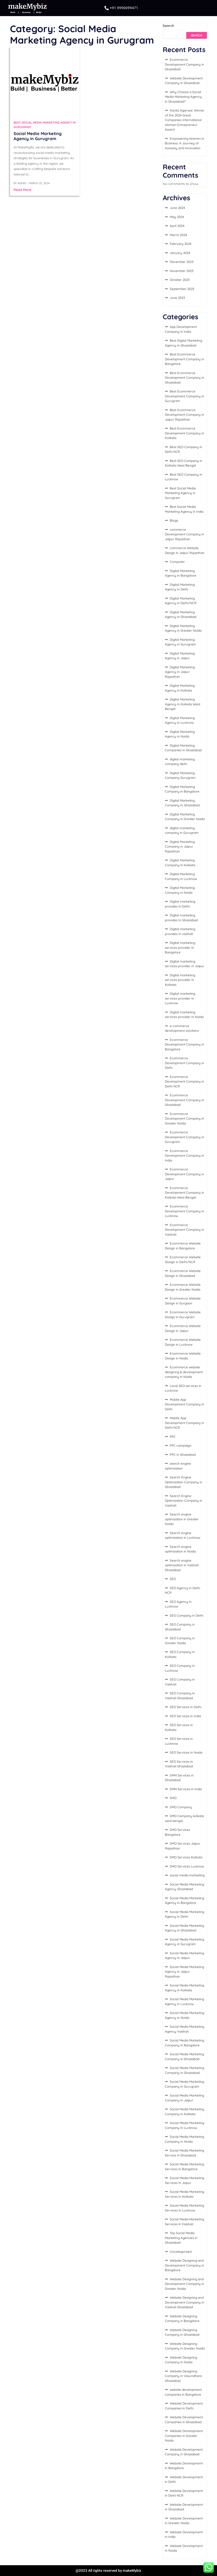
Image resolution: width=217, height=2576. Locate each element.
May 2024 (177, 217)
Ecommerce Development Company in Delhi (184, 1063)
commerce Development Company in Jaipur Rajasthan (184, 534)
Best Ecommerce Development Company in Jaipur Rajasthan (184, 414)
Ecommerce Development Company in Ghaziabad (184, 64)
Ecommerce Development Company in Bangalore (184, 1044)
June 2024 (177, 208)
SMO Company (181, 1807)
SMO (173, 1798)
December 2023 (181, 262)
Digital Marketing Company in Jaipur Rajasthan (180, 846)
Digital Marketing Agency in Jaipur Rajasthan (180, 672)
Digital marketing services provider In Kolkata (180, 980)
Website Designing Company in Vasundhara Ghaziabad (183, 2376)
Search (168, 25)
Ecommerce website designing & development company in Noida (184, 1372)
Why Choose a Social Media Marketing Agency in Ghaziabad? (183, 97)
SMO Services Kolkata (186, 1857)
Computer (177, 562)
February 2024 (180, 244)
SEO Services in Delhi (185, 1707)
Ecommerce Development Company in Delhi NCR (184, 1081)
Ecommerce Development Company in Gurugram (184, 1137)
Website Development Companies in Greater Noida (184, 2435)
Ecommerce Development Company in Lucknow (184, 1211)
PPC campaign (180, 1445)
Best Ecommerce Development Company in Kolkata (184, 433)
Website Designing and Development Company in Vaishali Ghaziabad (184, 2302)
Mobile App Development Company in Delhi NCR (184, 1423)
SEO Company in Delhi (186, 1615)
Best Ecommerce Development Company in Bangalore (184, 359)
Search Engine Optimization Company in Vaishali (183, 1500)
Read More (22, 190)
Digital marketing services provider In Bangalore (180, 947)
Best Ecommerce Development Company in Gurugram (184, 396)
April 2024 (177, 226)
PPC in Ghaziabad (183, 1455)
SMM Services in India (186, 1789)
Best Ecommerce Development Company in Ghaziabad (184, 377)
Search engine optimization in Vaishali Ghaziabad (182, 1565)
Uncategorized (181, 2252)
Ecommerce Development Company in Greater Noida (184, 1118)
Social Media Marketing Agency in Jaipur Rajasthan (184, 1971)
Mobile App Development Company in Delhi (184, 1404)
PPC (173, 1437)
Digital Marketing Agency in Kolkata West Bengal (182, 704)
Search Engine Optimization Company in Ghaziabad (183, 1482)
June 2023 (177, 298)
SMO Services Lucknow (187, 1866)
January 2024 (180, 253)
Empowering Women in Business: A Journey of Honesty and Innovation (184, 143)
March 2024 (178, 235)
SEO (173, 1579)
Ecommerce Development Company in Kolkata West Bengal (184, 1192)
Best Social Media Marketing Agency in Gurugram (45, 125)
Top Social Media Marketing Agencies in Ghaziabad (181, 2238)
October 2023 (180, 280)
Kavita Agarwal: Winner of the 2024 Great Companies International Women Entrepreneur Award (184, 119)
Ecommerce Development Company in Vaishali (184, 1229)
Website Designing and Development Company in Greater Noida (184, 2284)
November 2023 (181, 271)
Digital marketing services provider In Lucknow (180, 998)
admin (22, 183)
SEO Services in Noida (186, 1752)
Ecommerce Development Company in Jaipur (184, 1174)
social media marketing (187, 1875)
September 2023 (182, 289)
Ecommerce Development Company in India (184, 1155)
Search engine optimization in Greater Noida (182, 1519)
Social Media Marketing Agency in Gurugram (38, 136)
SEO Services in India (185, 1716)
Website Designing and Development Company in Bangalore (184, 2265)
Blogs (174, 520)
